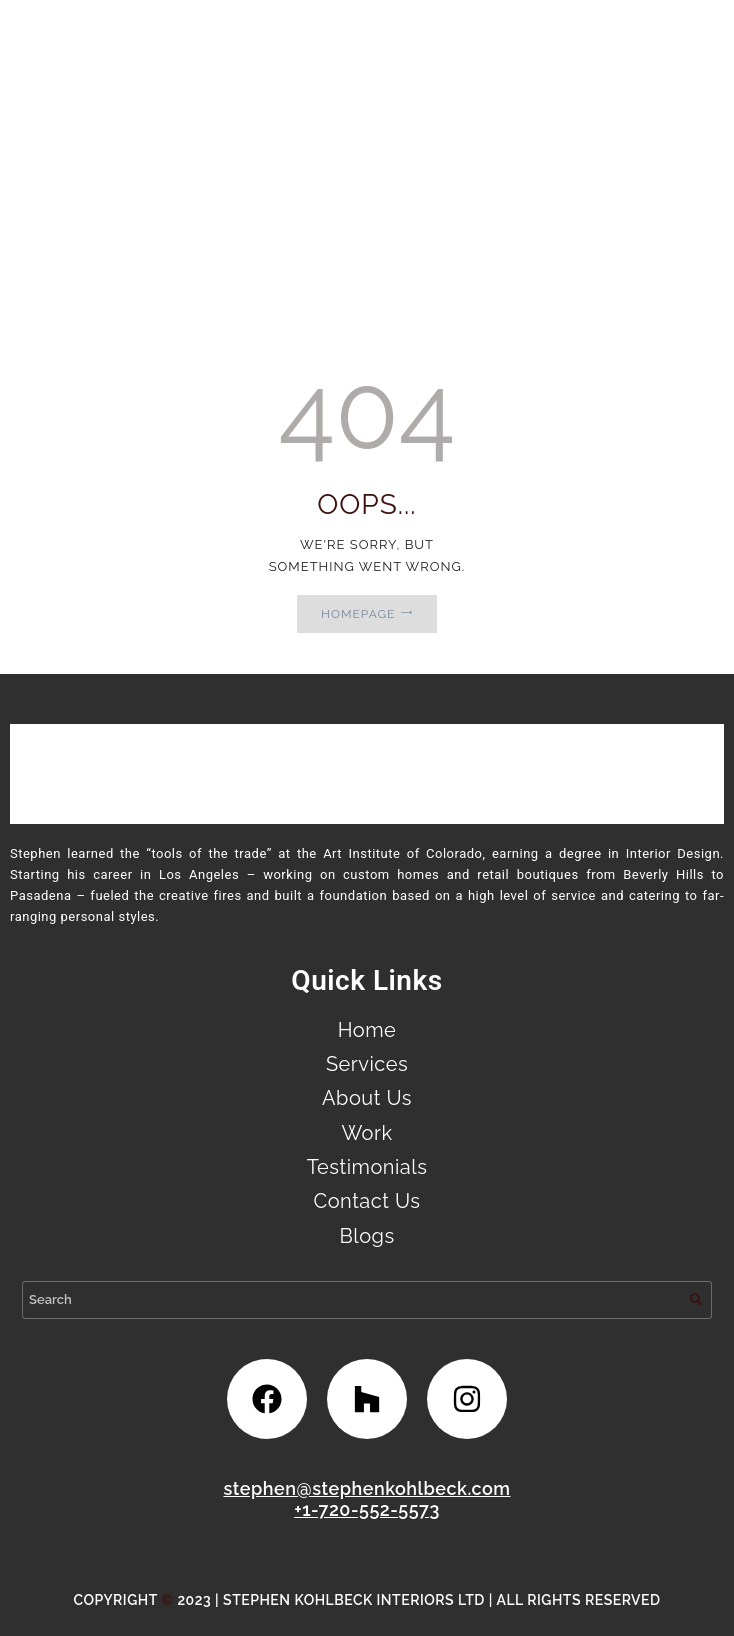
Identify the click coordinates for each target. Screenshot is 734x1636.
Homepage (358, 614)
